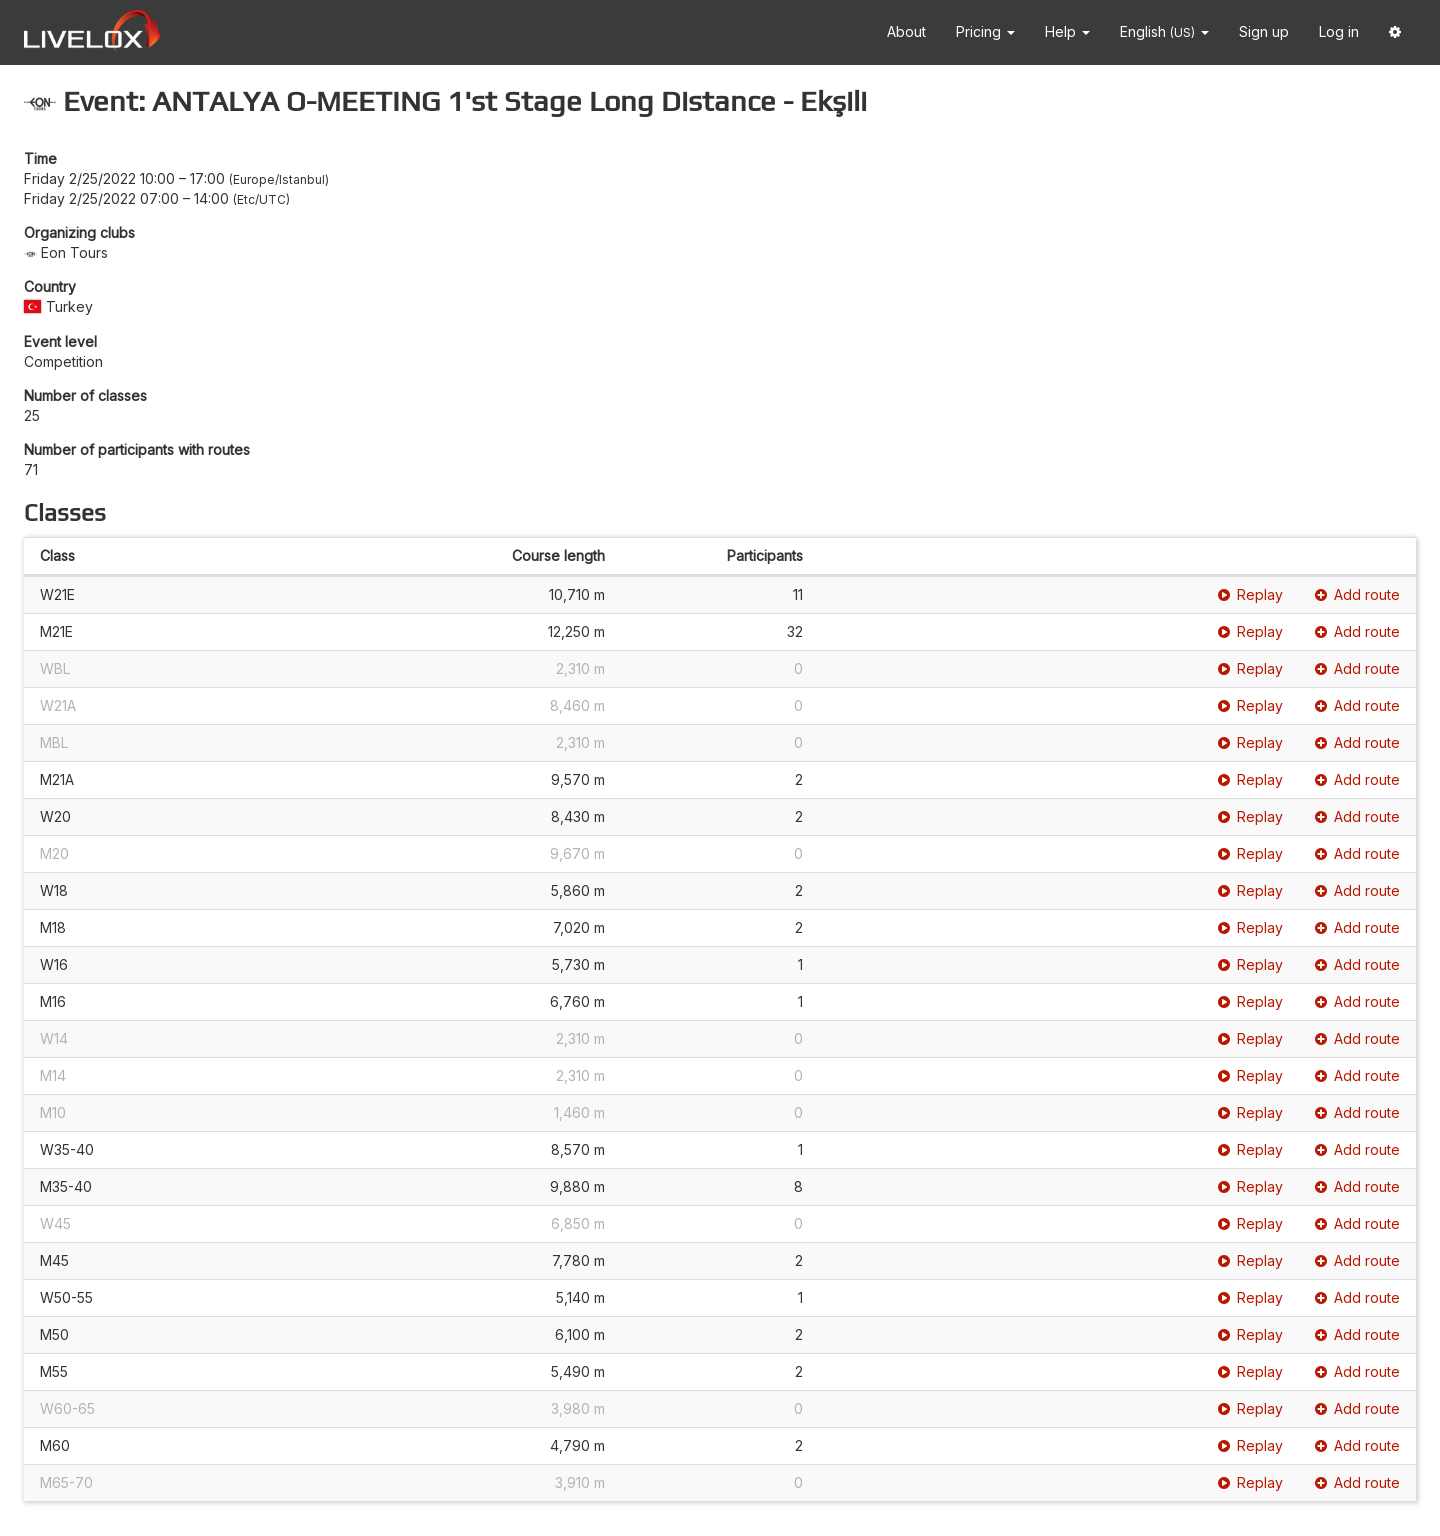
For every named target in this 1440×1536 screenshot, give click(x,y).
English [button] (1164, 31)
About (906, 31)
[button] (1395, 32)
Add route (1357, 594)
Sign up (1264, 31)
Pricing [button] (985, 31)
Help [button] (1067, 31)
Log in (1339, 31)
